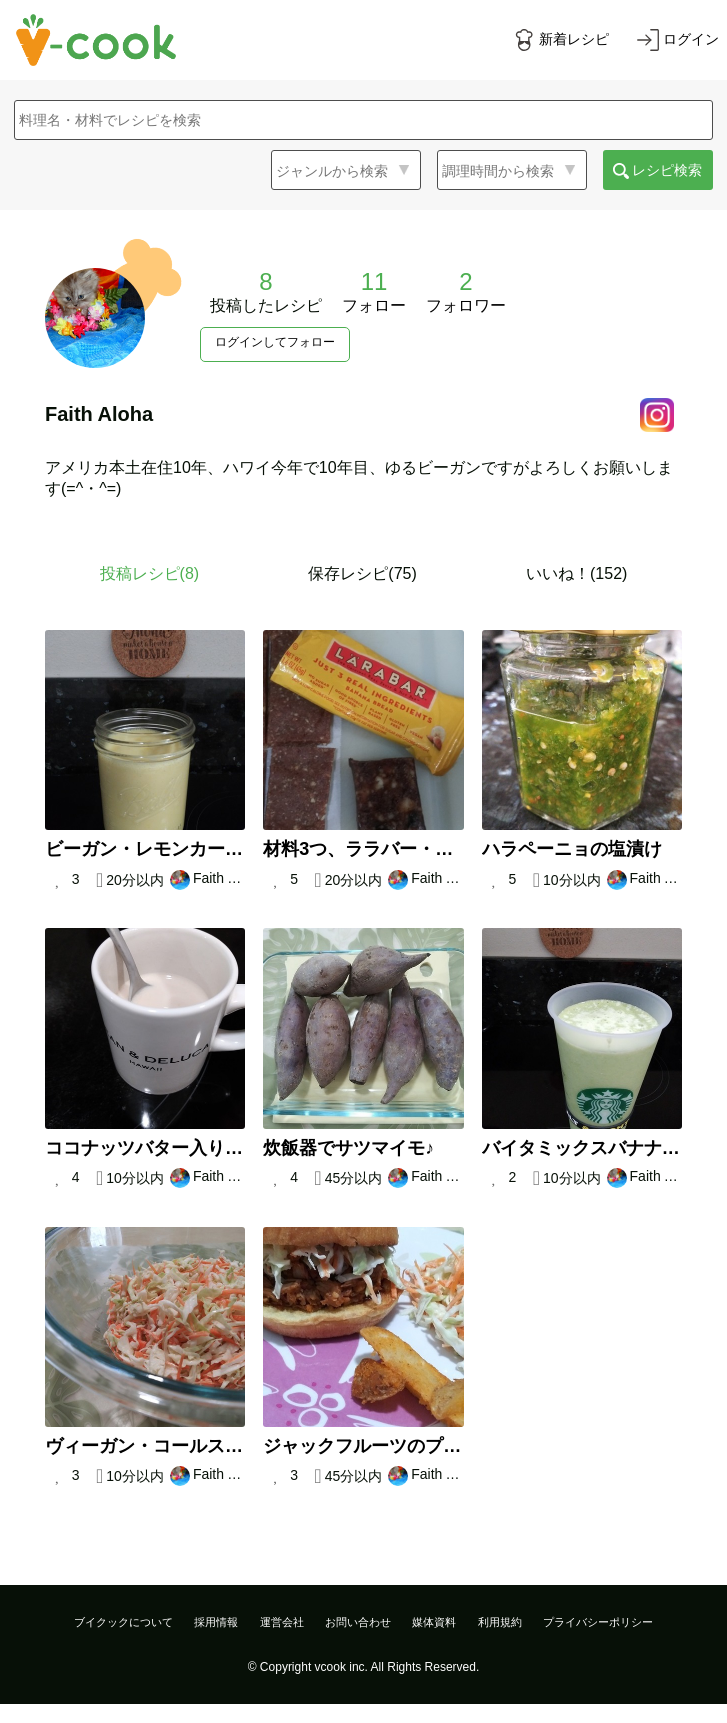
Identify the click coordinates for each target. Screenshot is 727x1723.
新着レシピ (574, 39)
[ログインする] (678, 40)
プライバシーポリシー (598, 1622)
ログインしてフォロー (275, 342)
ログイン (691, 39)
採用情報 (216, 1622)
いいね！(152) (576, 573)
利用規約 (500, 1622)
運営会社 (282, 1622)
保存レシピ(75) (362, 573)
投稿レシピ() (150, 573)
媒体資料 (434, 1622)
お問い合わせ (358, 1622)
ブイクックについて (123, 1622)
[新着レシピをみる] (561, 40)
